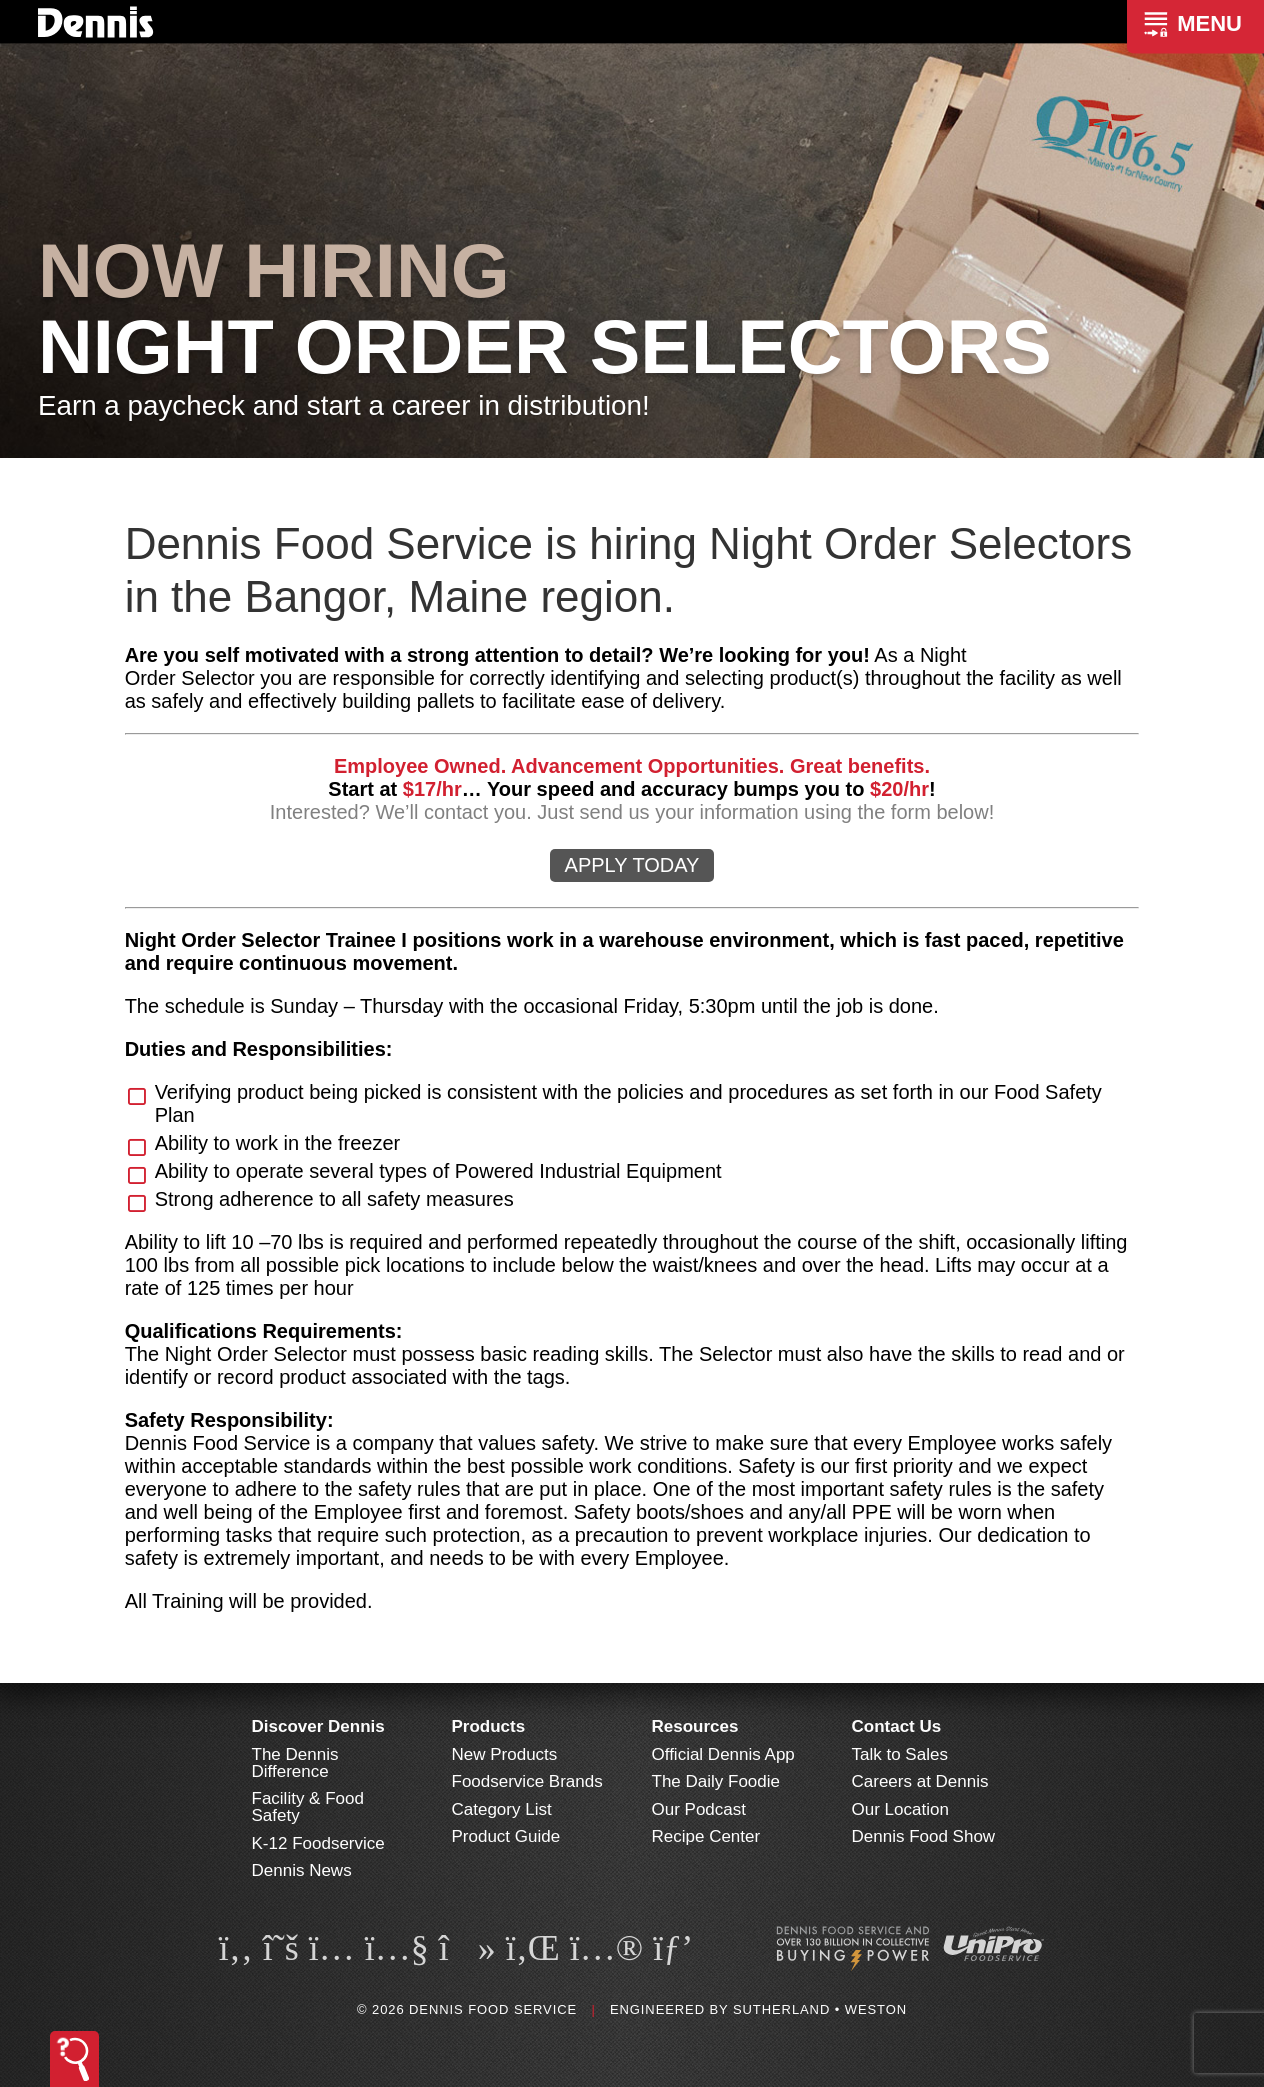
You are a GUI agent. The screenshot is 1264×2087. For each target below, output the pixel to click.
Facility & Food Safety (308, 1807)
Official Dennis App (723, 1754)
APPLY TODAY (632, 865)
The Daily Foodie (716, 1781)
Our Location (900, 1809)
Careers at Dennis (920, 1781)
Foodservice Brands (527, 1781)
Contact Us (897, 1726)
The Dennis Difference (295, 1763)
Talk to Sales (900, 1754)
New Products (505, 1754)
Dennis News (302, 1870)
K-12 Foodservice (318, 1843)
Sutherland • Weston (820, 2009)
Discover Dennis (318, 1726)
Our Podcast (699, 1809)
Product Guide (506, 1836)
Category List (502, 1809)
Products (489, 1726)
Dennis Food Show (924, 1836)
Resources (695, 1726)
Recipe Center (706, 1836)
